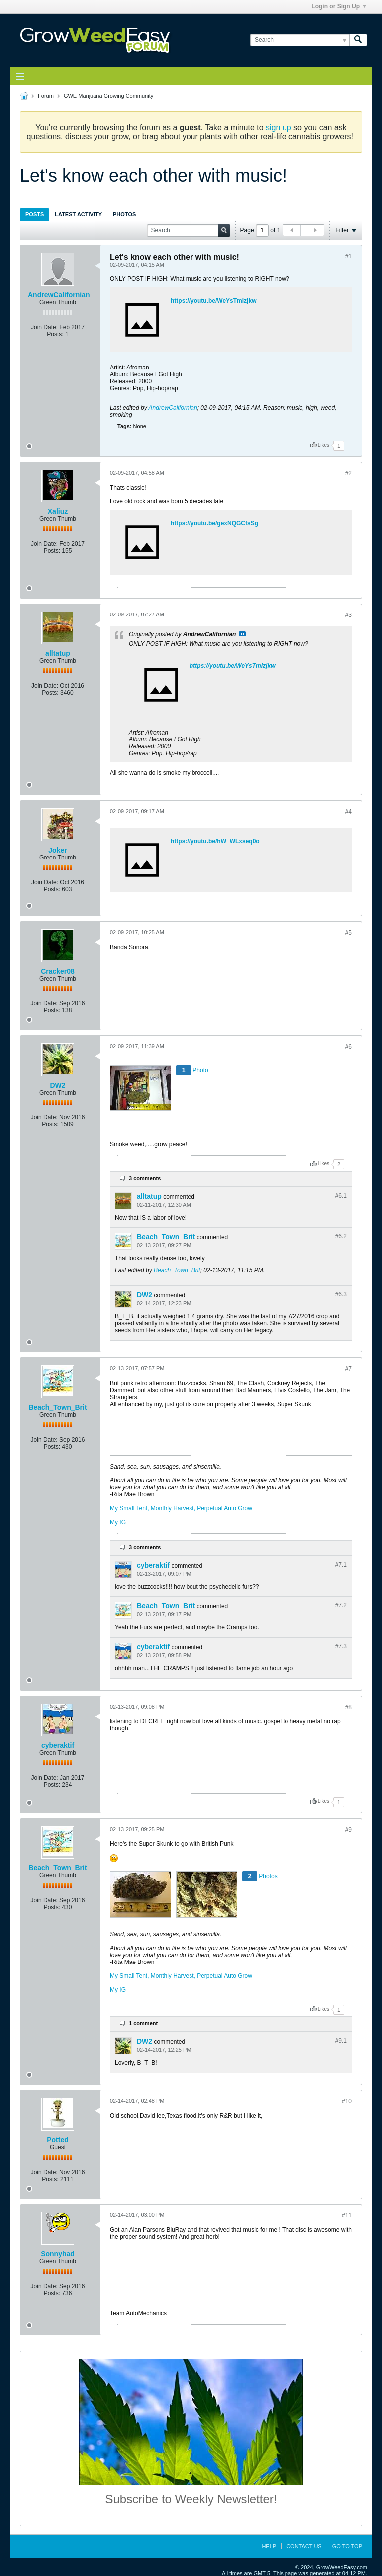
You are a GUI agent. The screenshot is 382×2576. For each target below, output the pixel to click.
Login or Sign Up (338, 6)
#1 (348, 256)
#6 (348, 1046)
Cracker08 (58, 971)
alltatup (57, 653)
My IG (118, 1522)
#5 (348, 932)
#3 (348, 615)
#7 (348, 1368)
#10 (347, 2101)
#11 (347, 2215)
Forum (46, 96)
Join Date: (44, 327)
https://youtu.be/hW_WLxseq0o (215, 841)
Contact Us (304, 2546)
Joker (57, 850)
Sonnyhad (58, 2254)
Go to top (347, 2546)
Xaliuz (58, 511)
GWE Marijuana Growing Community (108, 96)
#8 (348, 1707)
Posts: (55, 334)
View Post (242, 633)
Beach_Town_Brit (166, 1237)
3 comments (145, 1178)
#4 (348, 811)
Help (269, 2546)
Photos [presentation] (124, 214)
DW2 (57, 1085)
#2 (348, 473)
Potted (58, 2140)
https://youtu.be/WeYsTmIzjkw (213, 300)
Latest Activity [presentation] (78, 214)
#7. (341, 1564)
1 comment (143, 2023)
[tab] (34, 214)
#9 (348, 1829)
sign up (278, 127)
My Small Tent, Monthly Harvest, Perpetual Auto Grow (181, 1508)
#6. (341, 1195)
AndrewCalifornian (59, 295)
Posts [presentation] (34, 214)
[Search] (299, 40)
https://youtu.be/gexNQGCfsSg (214, 523)
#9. (341, 2040)
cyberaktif (153, 1565)
